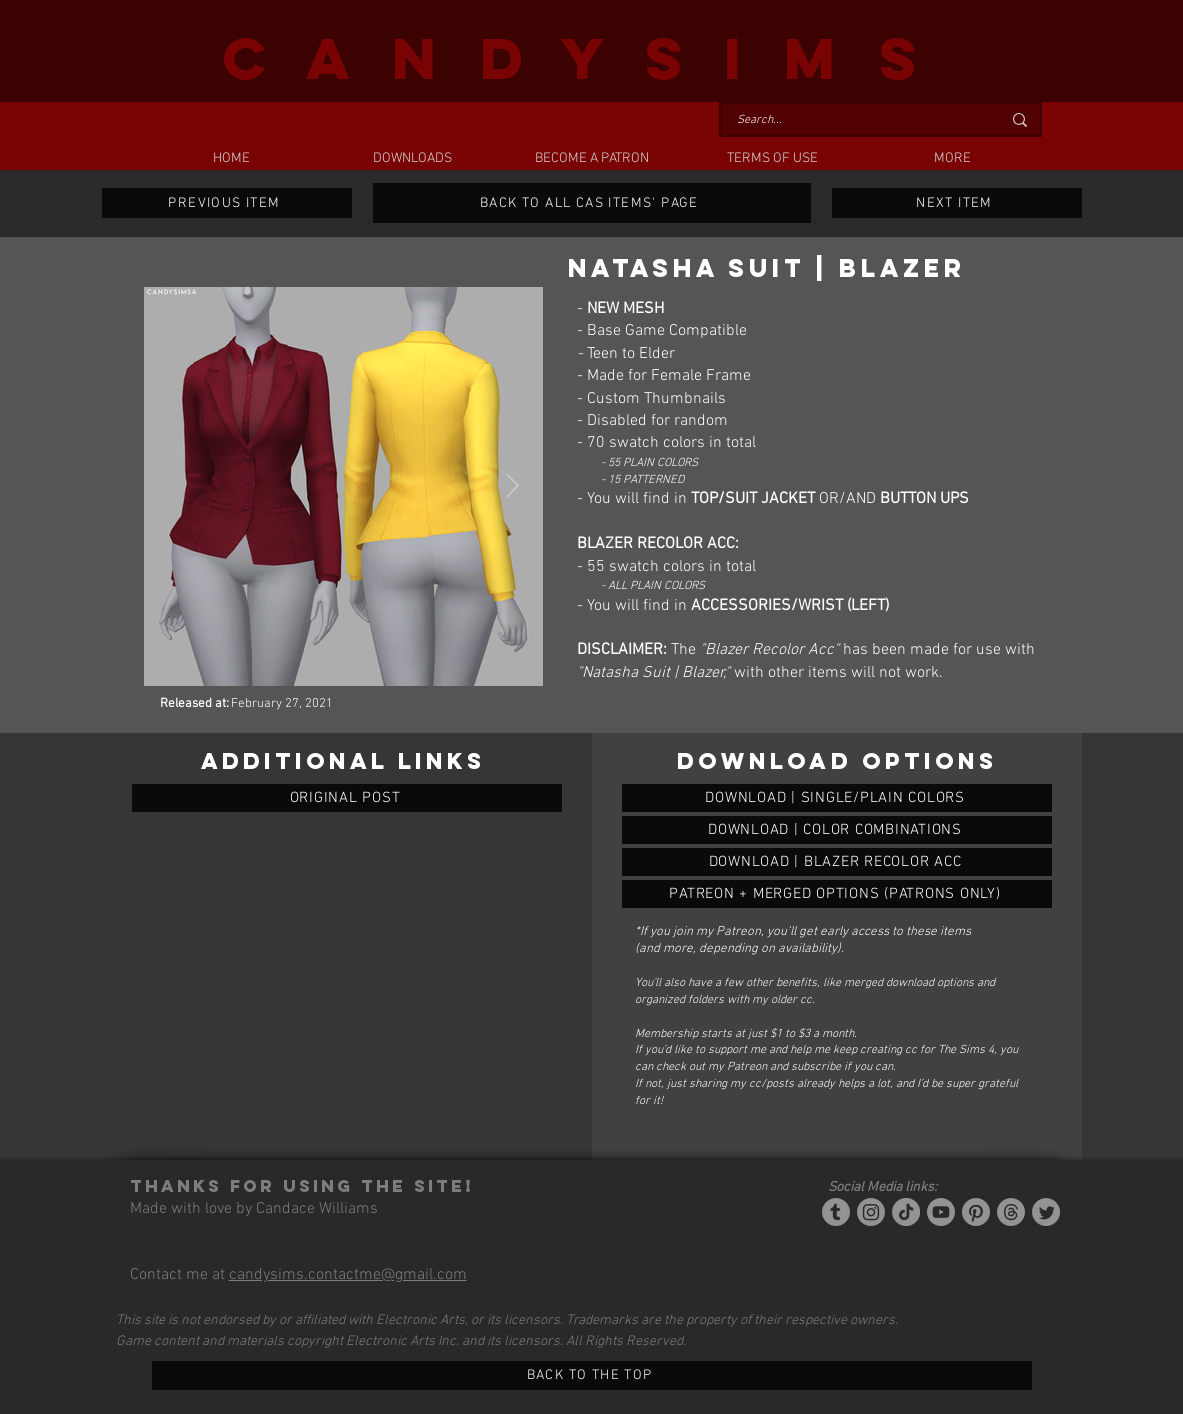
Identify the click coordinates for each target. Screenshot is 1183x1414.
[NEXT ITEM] (957, 203)
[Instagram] (871, 1212)
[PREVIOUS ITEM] (227, 203)
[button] (412, 159)
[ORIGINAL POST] (347, 798)
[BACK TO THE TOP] (592, 1375)
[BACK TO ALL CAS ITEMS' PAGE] (592, 203)
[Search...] (854, 120)
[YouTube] (941, 1212)
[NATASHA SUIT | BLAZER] (837, 798)
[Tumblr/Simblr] (836, 1212)
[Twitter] (1046, 1212)
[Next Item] (512, 486)
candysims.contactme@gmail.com (348, 1275)
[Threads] (1011, 1212)
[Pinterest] (976, 1212)
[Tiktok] (906, 1212)
